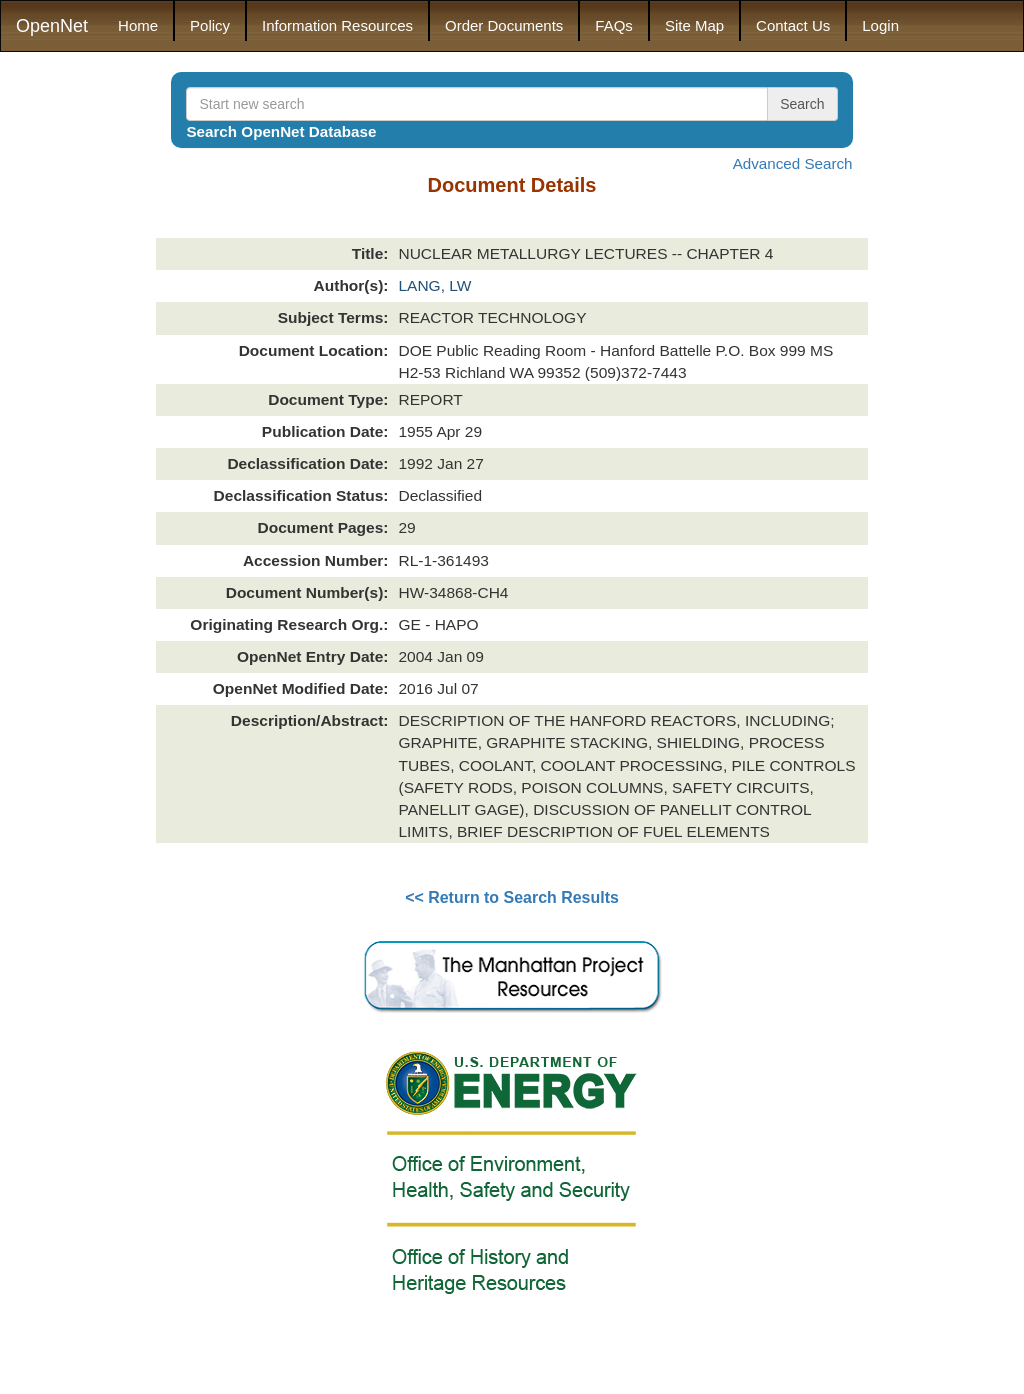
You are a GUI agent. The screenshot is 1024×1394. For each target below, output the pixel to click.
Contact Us (793, 25)
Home (138, 25)
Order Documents (504, 25)
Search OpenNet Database (281, 131)
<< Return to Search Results (512, 897)
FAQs (614, 25)
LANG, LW (434, 285)
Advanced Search (793, 163)
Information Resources (337, 25)
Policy (210, 25)
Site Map (694, 25)
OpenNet (52, 26)
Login (880, 25)
